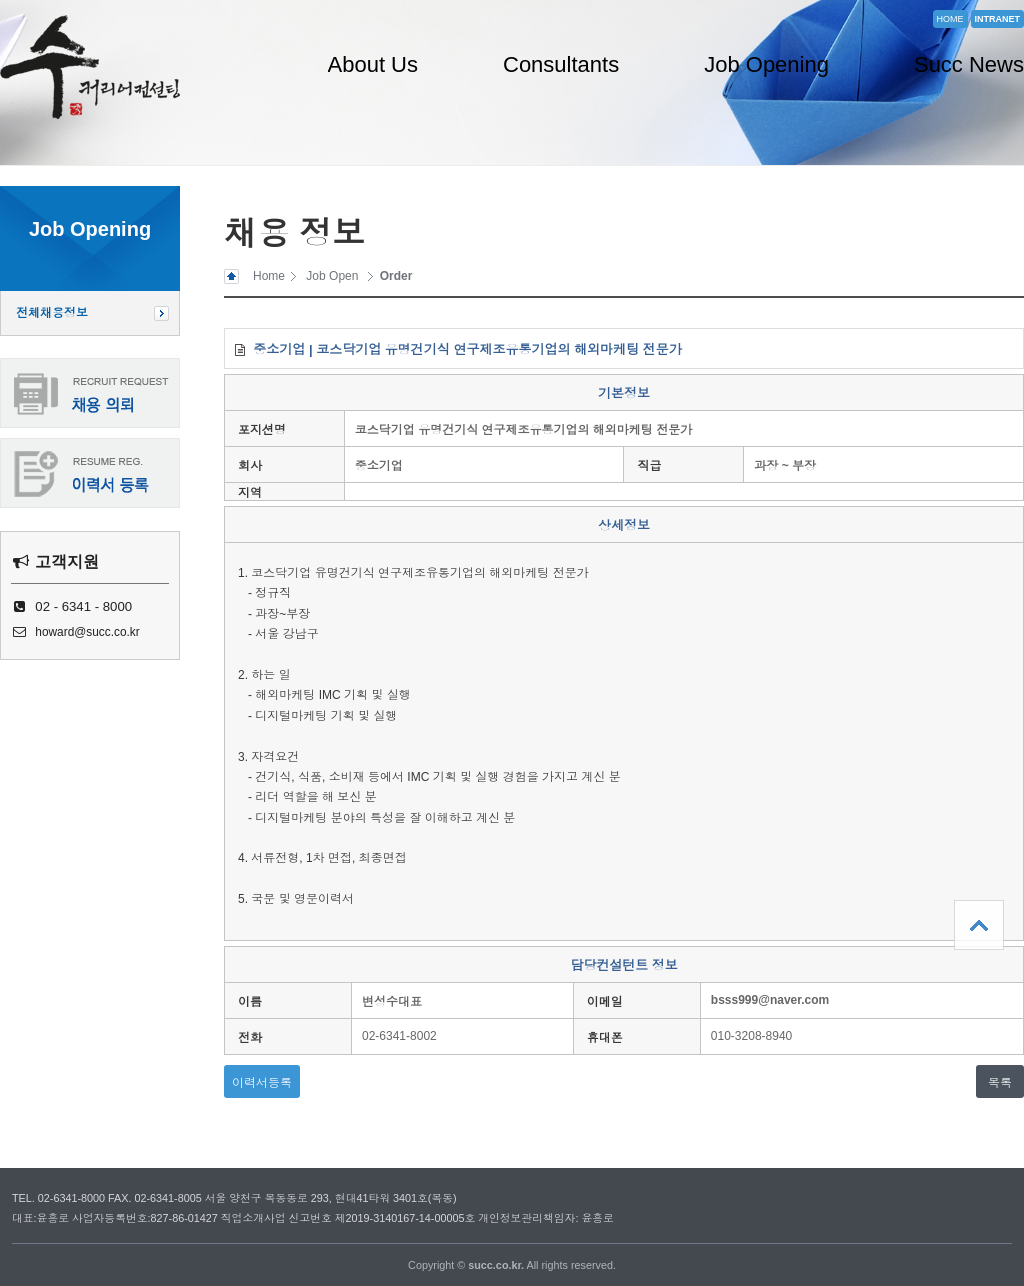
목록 (1000, 1083)
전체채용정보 (52, 313)
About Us (373, 64)
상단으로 (979, 925)
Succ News (969, 64)
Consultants (561, 64)
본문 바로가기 (0, 0)
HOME (950, 19)
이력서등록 (262, 1083)
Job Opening (766, 64)
